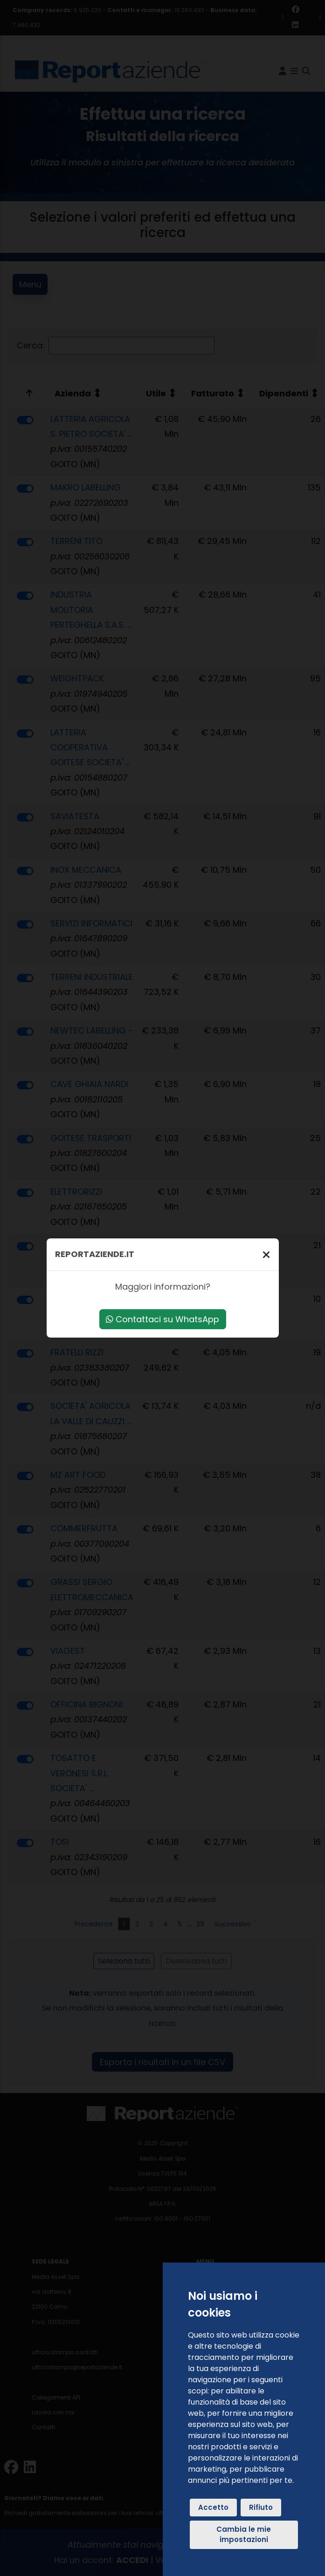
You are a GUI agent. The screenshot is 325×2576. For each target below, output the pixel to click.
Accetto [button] (213, 2507)
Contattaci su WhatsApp (162, 1319)
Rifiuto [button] (261, 2507)
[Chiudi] (266, 1254)
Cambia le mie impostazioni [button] (243, 2534)
